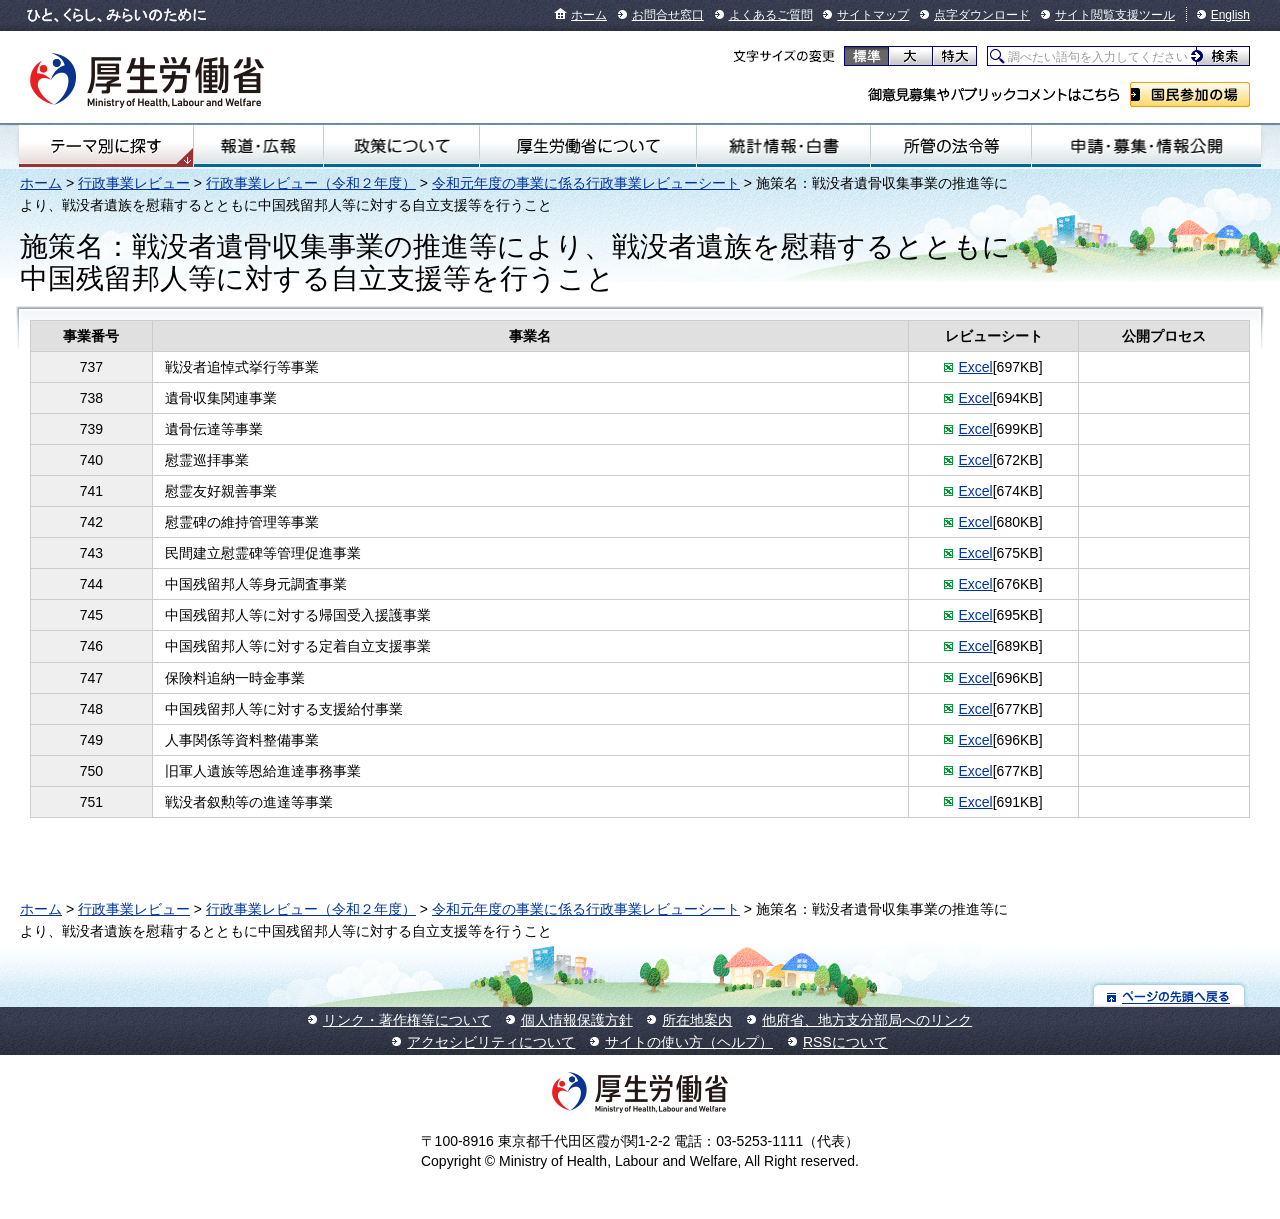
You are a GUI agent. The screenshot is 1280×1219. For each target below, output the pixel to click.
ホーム (589, 15)
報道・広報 (258, 146)
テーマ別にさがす (106, 146)
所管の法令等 (951, 146)
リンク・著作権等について (407, 1020)
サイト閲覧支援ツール (1115, 15)
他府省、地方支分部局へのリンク (867, 1020)
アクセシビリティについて (491, 1042)
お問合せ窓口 (668, 15)
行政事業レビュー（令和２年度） (311, 183)
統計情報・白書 (783, 146)
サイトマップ (873, 15)
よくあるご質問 (771, 15)
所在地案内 (697, 1020)
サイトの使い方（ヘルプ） (689, 1042)
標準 (866, 56)
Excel (975, 367)
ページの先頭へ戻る (1169, 995)
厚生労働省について (588, 146)
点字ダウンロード (982, 15)
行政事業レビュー (134, 183)
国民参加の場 (1190, 94)
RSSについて (845, 1042)
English (1230, 15)
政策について (401, 146)
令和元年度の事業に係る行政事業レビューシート (586, 183)
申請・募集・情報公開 (1146, 146)
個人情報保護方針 (577, 1020)
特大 (954, 56)
